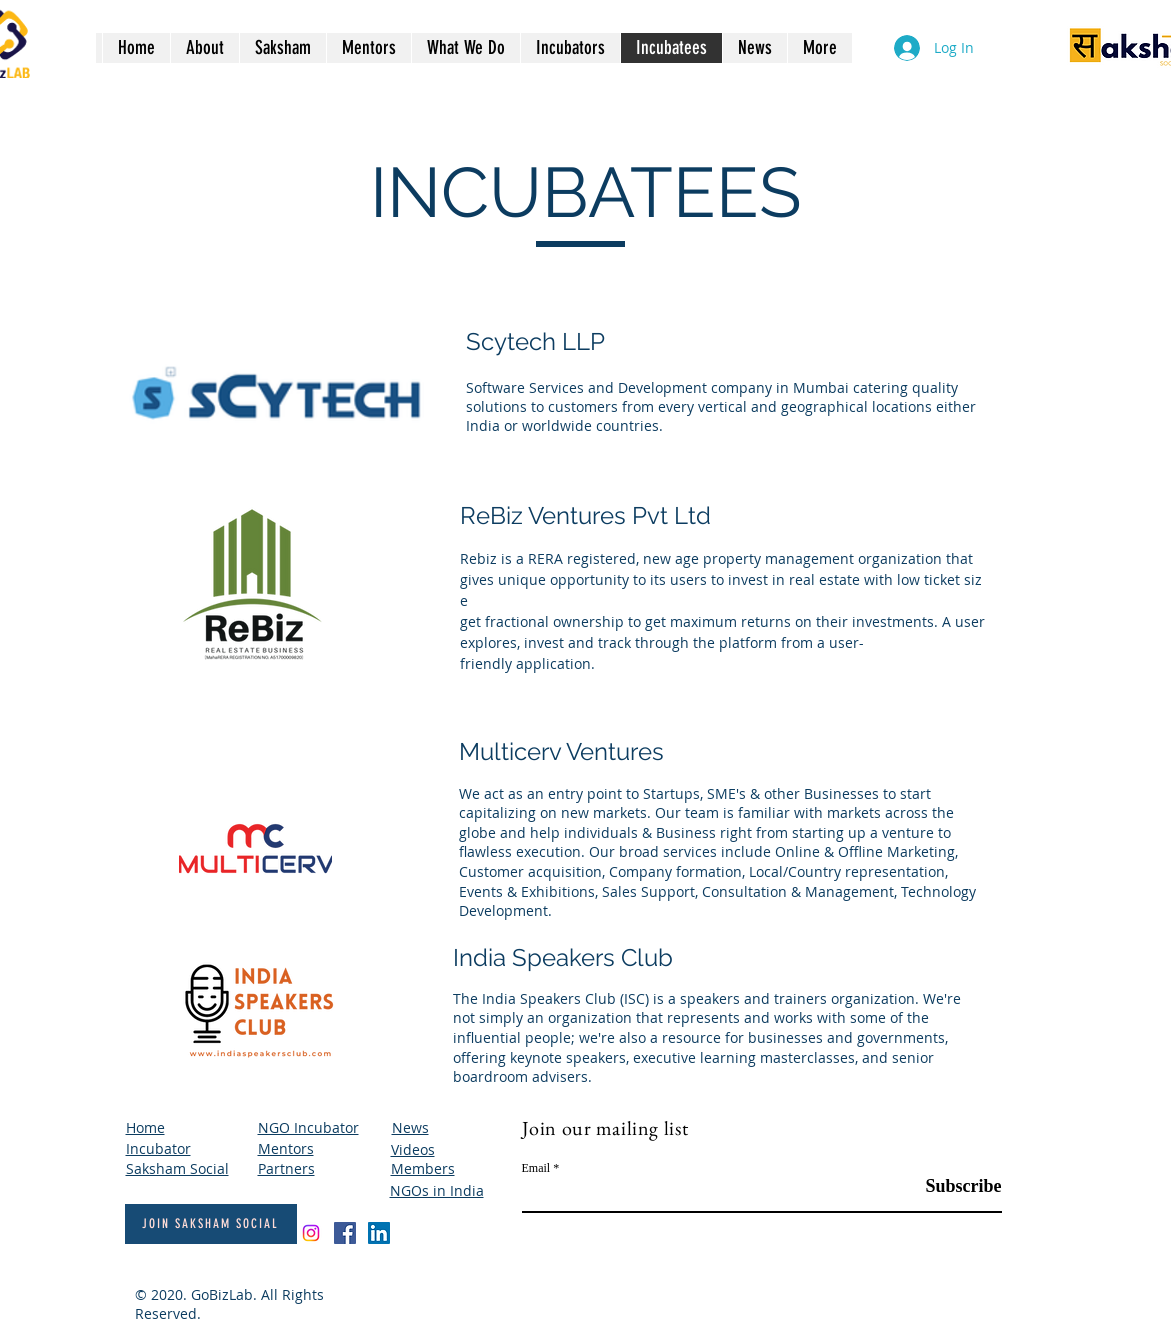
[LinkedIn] (379, 1233)
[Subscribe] (951, 1186)
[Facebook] (345, 1233)
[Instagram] (311, 1233)
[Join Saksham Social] (211, 1224)
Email (536, 1168)
